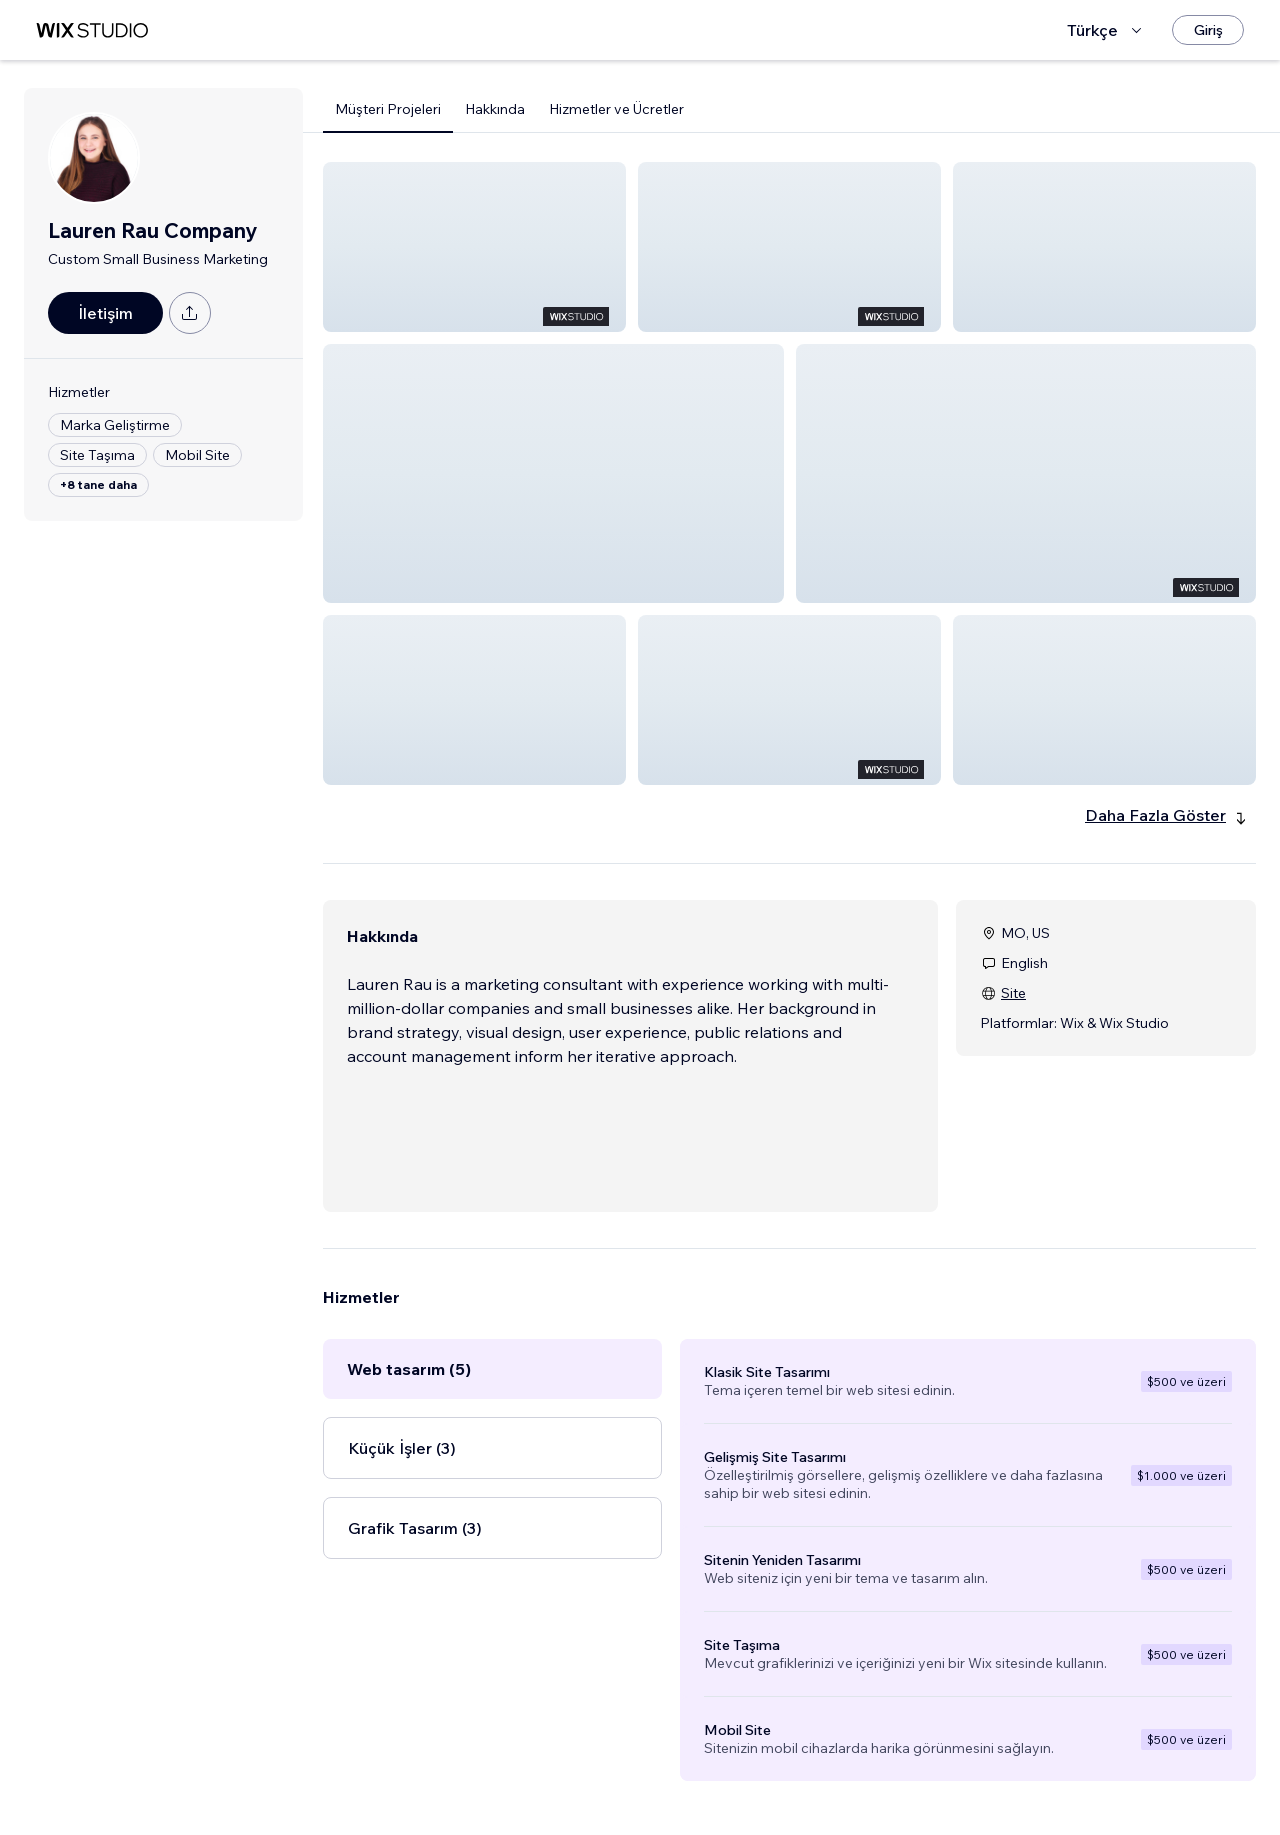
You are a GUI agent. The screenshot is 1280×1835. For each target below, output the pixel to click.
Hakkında (495, 109)
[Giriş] (1208, 30)
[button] (474, 247)
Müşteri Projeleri (388, 109)
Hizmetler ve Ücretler (616, 109)
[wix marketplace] (92, 30)
